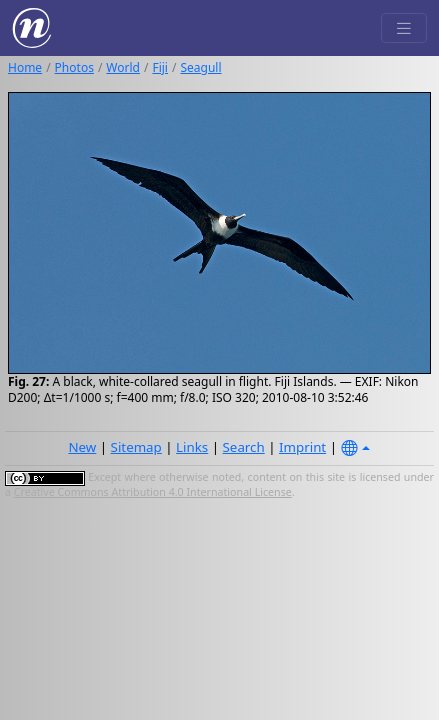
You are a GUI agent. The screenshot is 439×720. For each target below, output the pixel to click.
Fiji (160, 67)
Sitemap (136, 447)
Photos (74, 67)
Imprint (302, 447)
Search (244, 447)
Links (192, 447)
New (82, 447)
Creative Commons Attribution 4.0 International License (153, 492)
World (123, 67)
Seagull (200, 67)
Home (25, 67)
